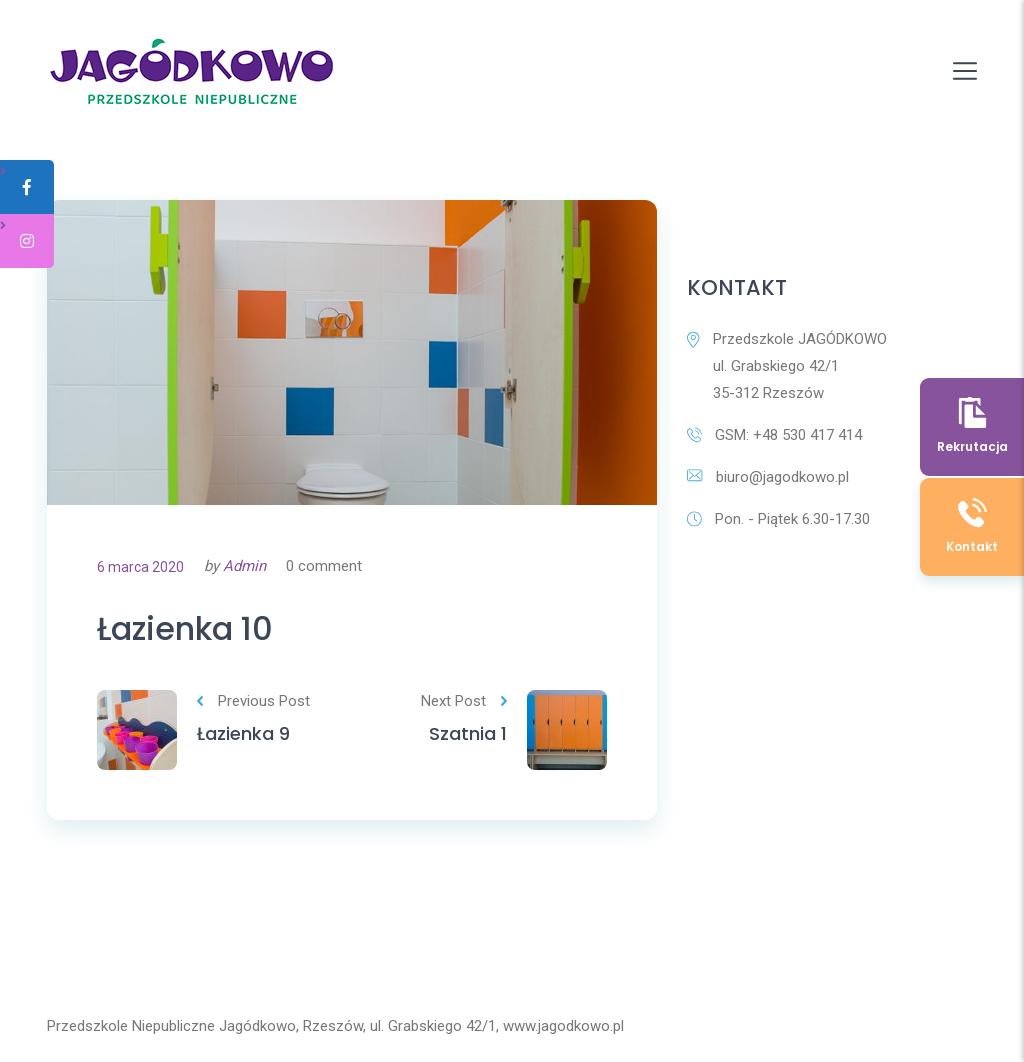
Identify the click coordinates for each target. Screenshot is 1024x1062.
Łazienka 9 (243, 733)
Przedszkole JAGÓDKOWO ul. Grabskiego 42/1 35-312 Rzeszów (787, 366)
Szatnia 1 (468, 733)
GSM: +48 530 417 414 (774, 435)
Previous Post (253, 701)
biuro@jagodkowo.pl (768, 477)
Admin (244, 566)
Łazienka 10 (185, 629)
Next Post (464, 701)
